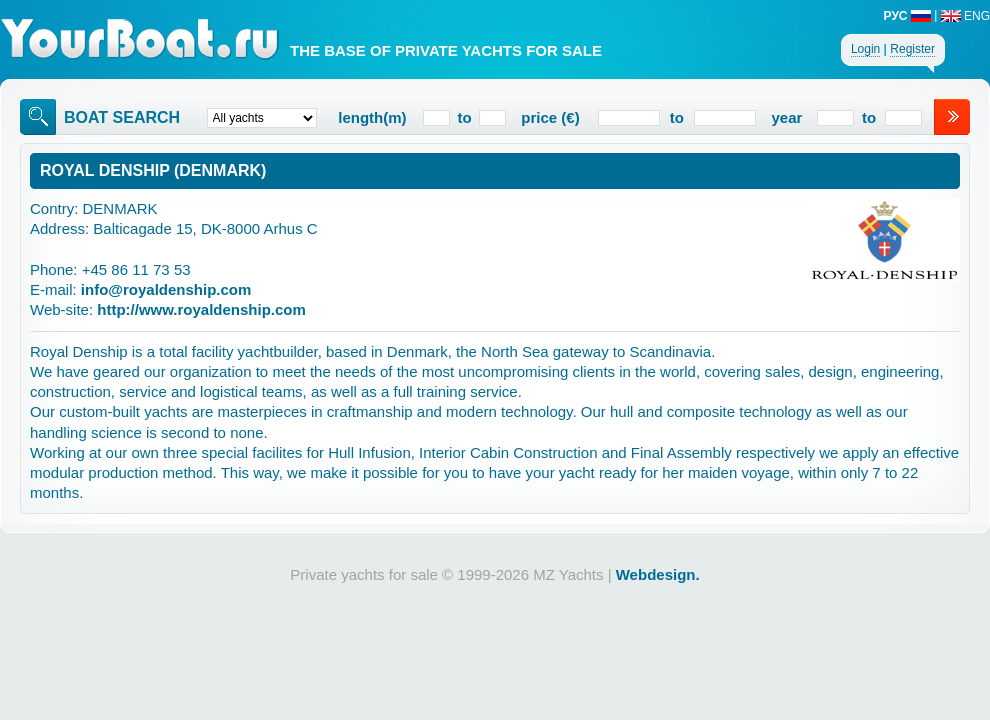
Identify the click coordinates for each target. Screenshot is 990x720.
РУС (907, 16)
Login (865, 49)
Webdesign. (658, 574)
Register (912, 49)
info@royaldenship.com (166, 289)
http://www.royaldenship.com (201, 309)
